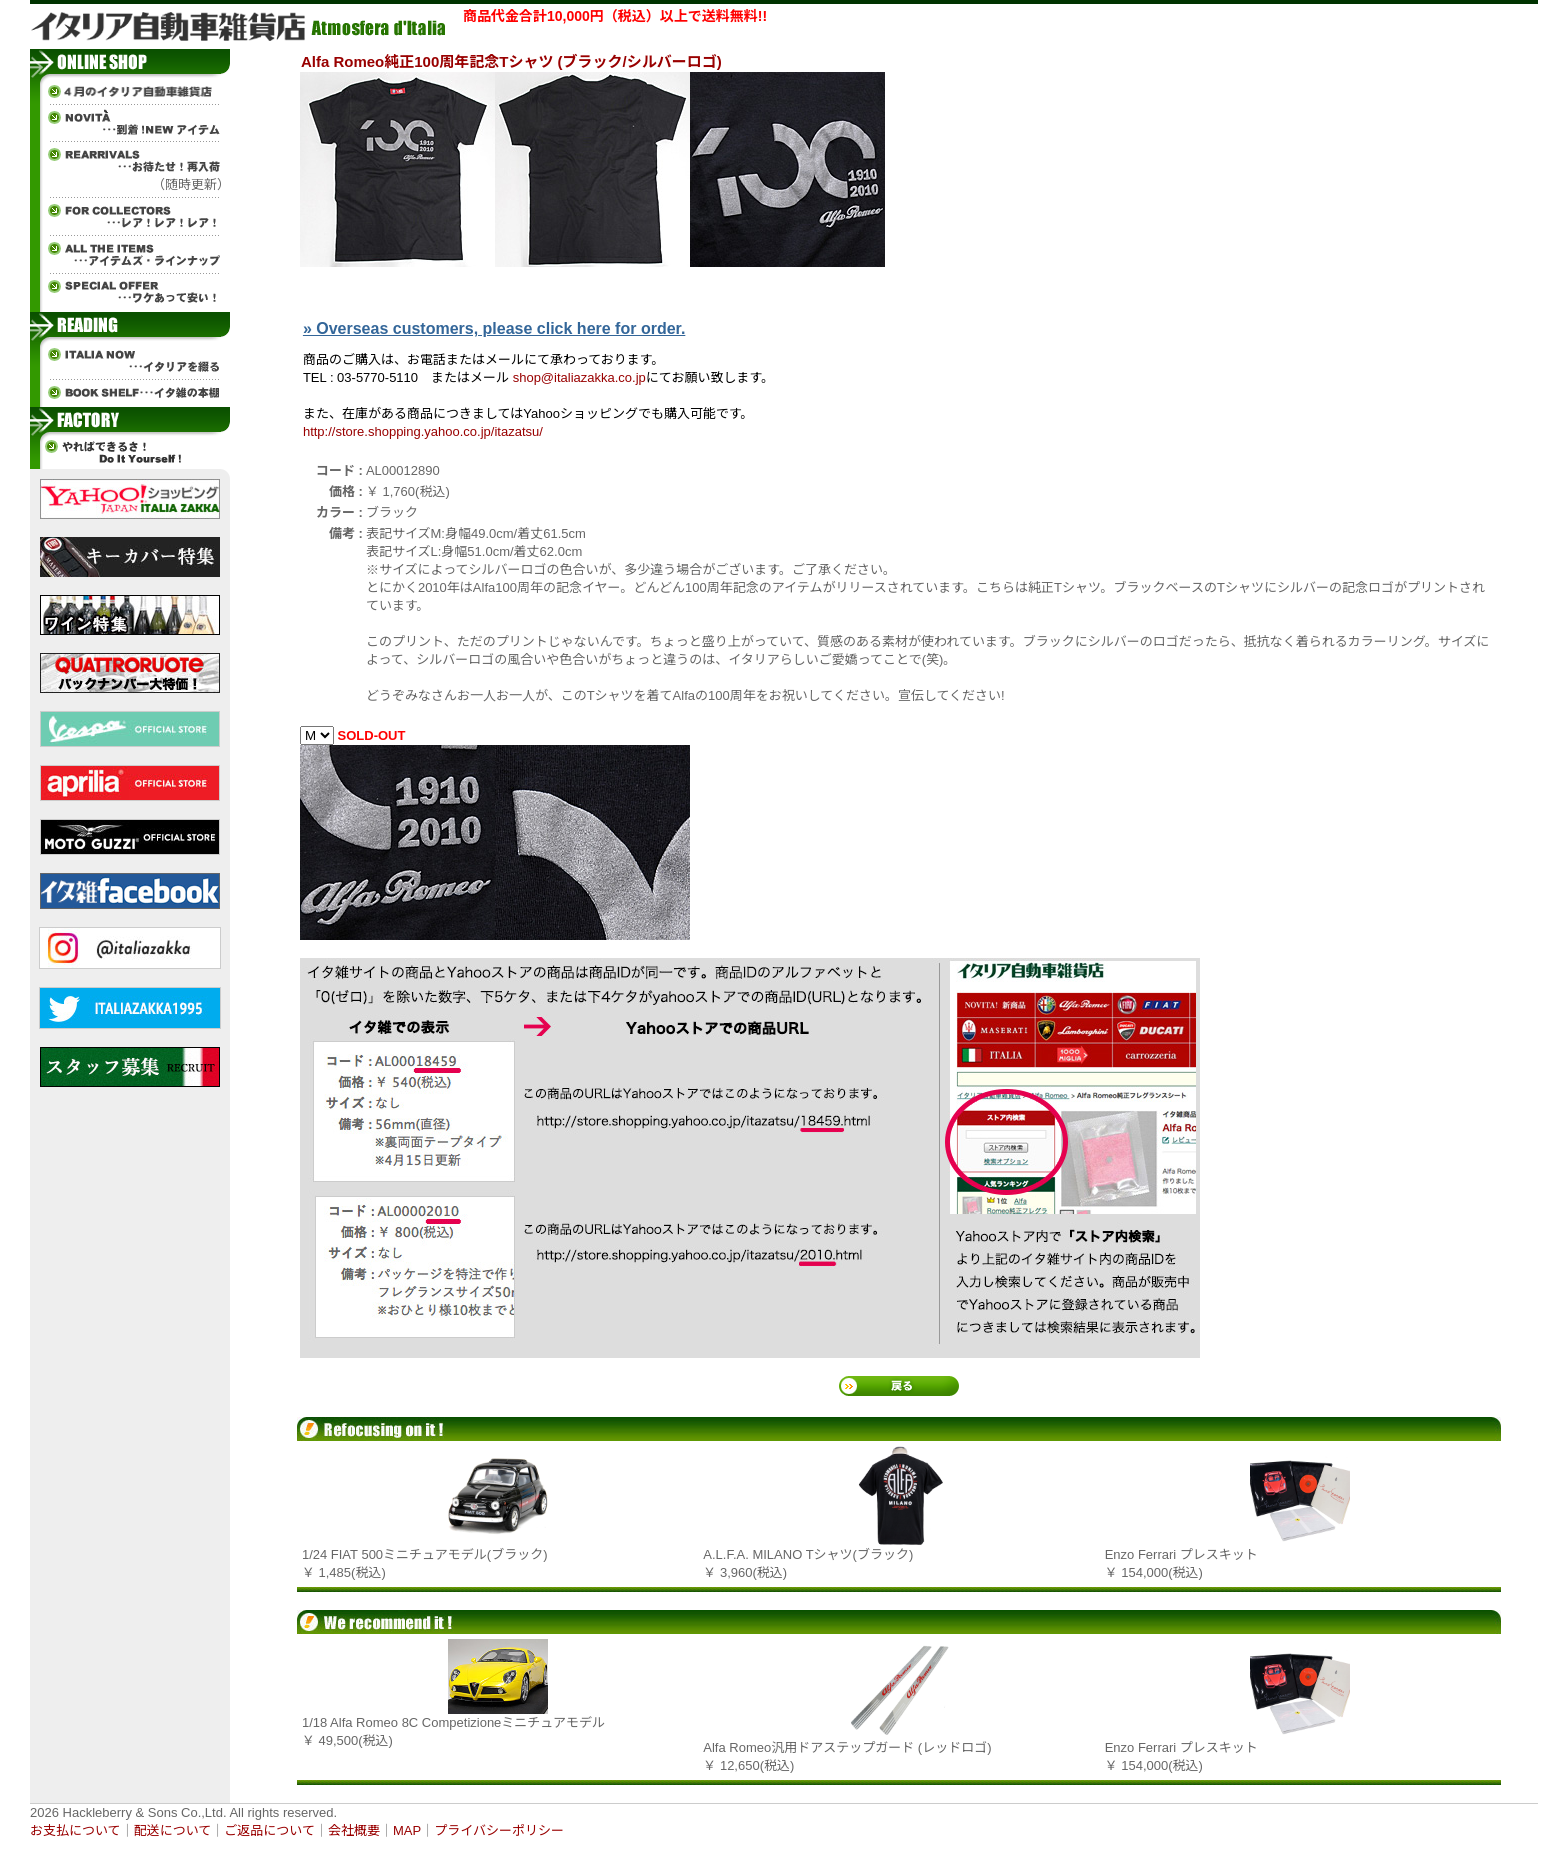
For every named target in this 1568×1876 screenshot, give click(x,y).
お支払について (75, 1830)
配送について (173, 1830)
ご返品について (269, 1830)
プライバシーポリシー (499, 1830)
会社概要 (354, 1830)
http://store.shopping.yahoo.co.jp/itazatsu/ (423, 431)
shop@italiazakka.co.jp (579, 377)
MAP (407, 1830)
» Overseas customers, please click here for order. (494, 328)
